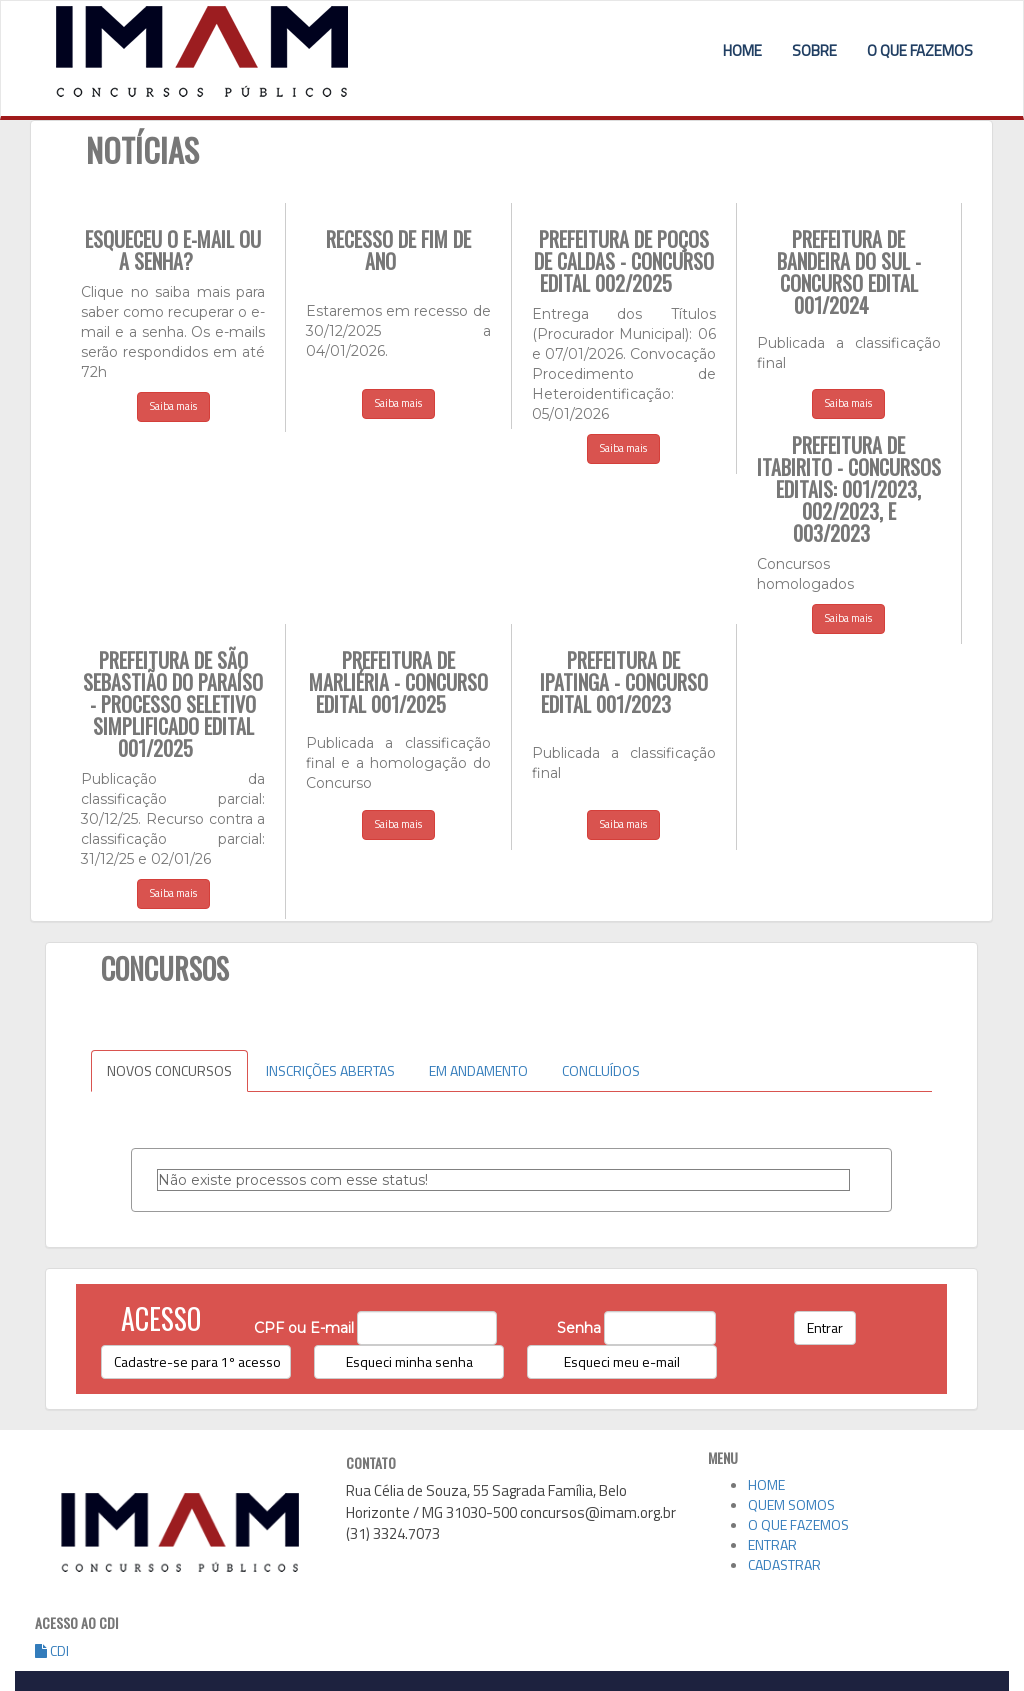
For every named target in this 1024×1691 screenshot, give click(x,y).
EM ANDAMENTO (478, 1070)
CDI (52, 1650)
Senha (579, 1328)
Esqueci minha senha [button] (409, 1361)
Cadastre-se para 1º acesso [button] (197, 1361)
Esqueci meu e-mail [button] (622, 1361)
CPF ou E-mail (304, 1328)
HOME (742, 50)
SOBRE (814, 50)
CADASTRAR (784, 1564)
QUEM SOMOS (791, 1504)
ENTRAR (772, 1544)
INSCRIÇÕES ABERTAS (330, 1070)
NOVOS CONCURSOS (169, 1070)
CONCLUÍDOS (601, 1070)
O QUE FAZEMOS (920, 50)
